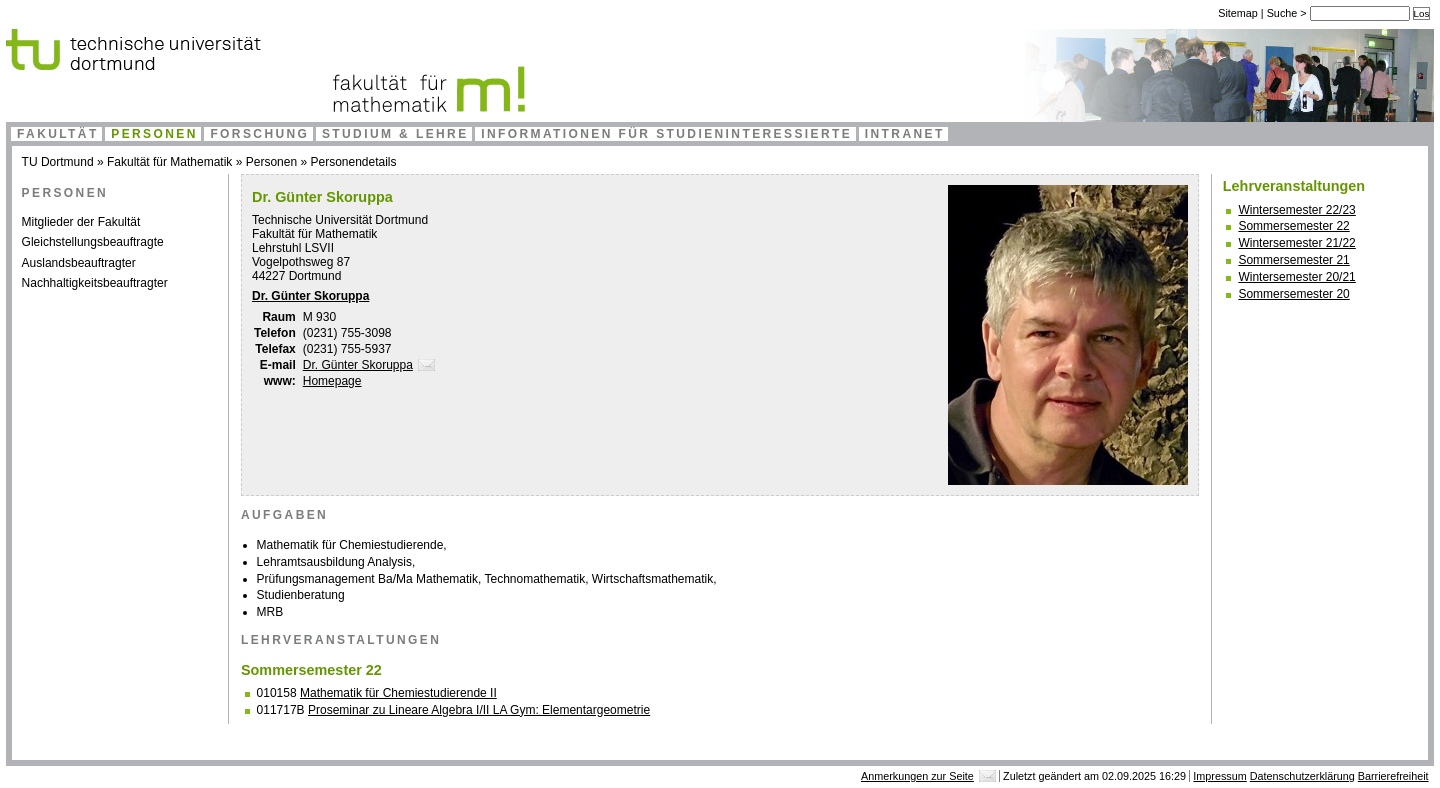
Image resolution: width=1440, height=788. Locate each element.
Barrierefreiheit (1393, 776)
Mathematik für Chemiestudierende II (398, 693)
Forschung (259, 134)
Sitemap (1238, 13)
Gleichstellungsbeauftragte (93, 242)
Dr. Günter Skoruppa (310, 296)
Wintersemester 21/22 (1296, 243)
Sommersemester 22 (1293, 226)
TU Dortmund (58, 162)
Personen (154, 134)
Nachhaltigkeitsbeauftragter (95, 283)
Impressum (1219, 776)
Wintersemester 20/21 (1296, 277)
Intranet (905, 134)
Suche (1284, 13)
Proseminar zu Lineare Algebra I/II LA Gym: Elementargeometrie (479, 710)
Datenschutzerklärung (1302, 776)
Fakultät (58, 134)
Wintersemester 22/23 (1296, 210)
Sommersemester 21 (1293, 260)
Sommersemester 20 (1293, 294)
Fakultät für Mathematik (169, 162)
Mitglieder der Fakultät (81, 222)
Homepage (332, 381)
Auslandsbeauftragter (79, 263)
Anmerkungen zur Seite (917, 776)
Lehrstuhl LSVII (293, 248)
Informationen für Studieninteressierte (666, 134)
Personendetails (353, 162)
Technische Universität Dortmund (340, 220)
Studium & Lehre (395, 134)
